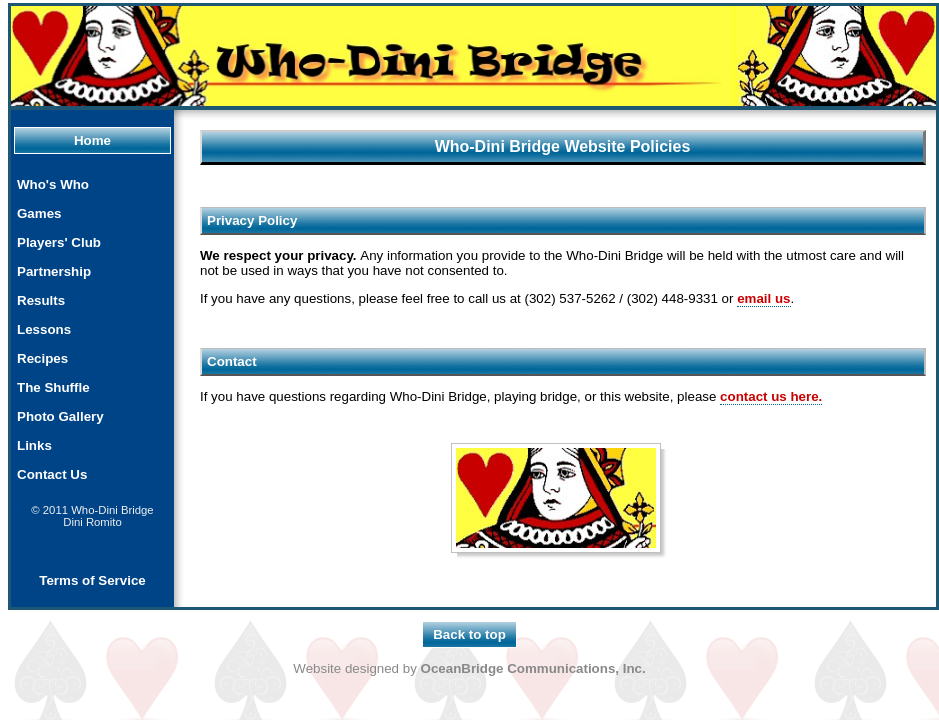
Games (39, 213)
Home (92, 140)
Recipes (42, 358)
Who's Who (53, 184)
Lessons (44, 329)
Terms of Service (92, 580)
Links (34, 445)
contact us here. (771, 396)
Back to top (469, 634)
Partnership (54, 271)
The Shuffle (53, 387)
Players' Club (59, 242)
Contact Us (52, 474)
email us (763, 298)
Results (41, 300)
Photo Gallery (60, 416)
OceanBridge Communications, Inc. (533, 668)
